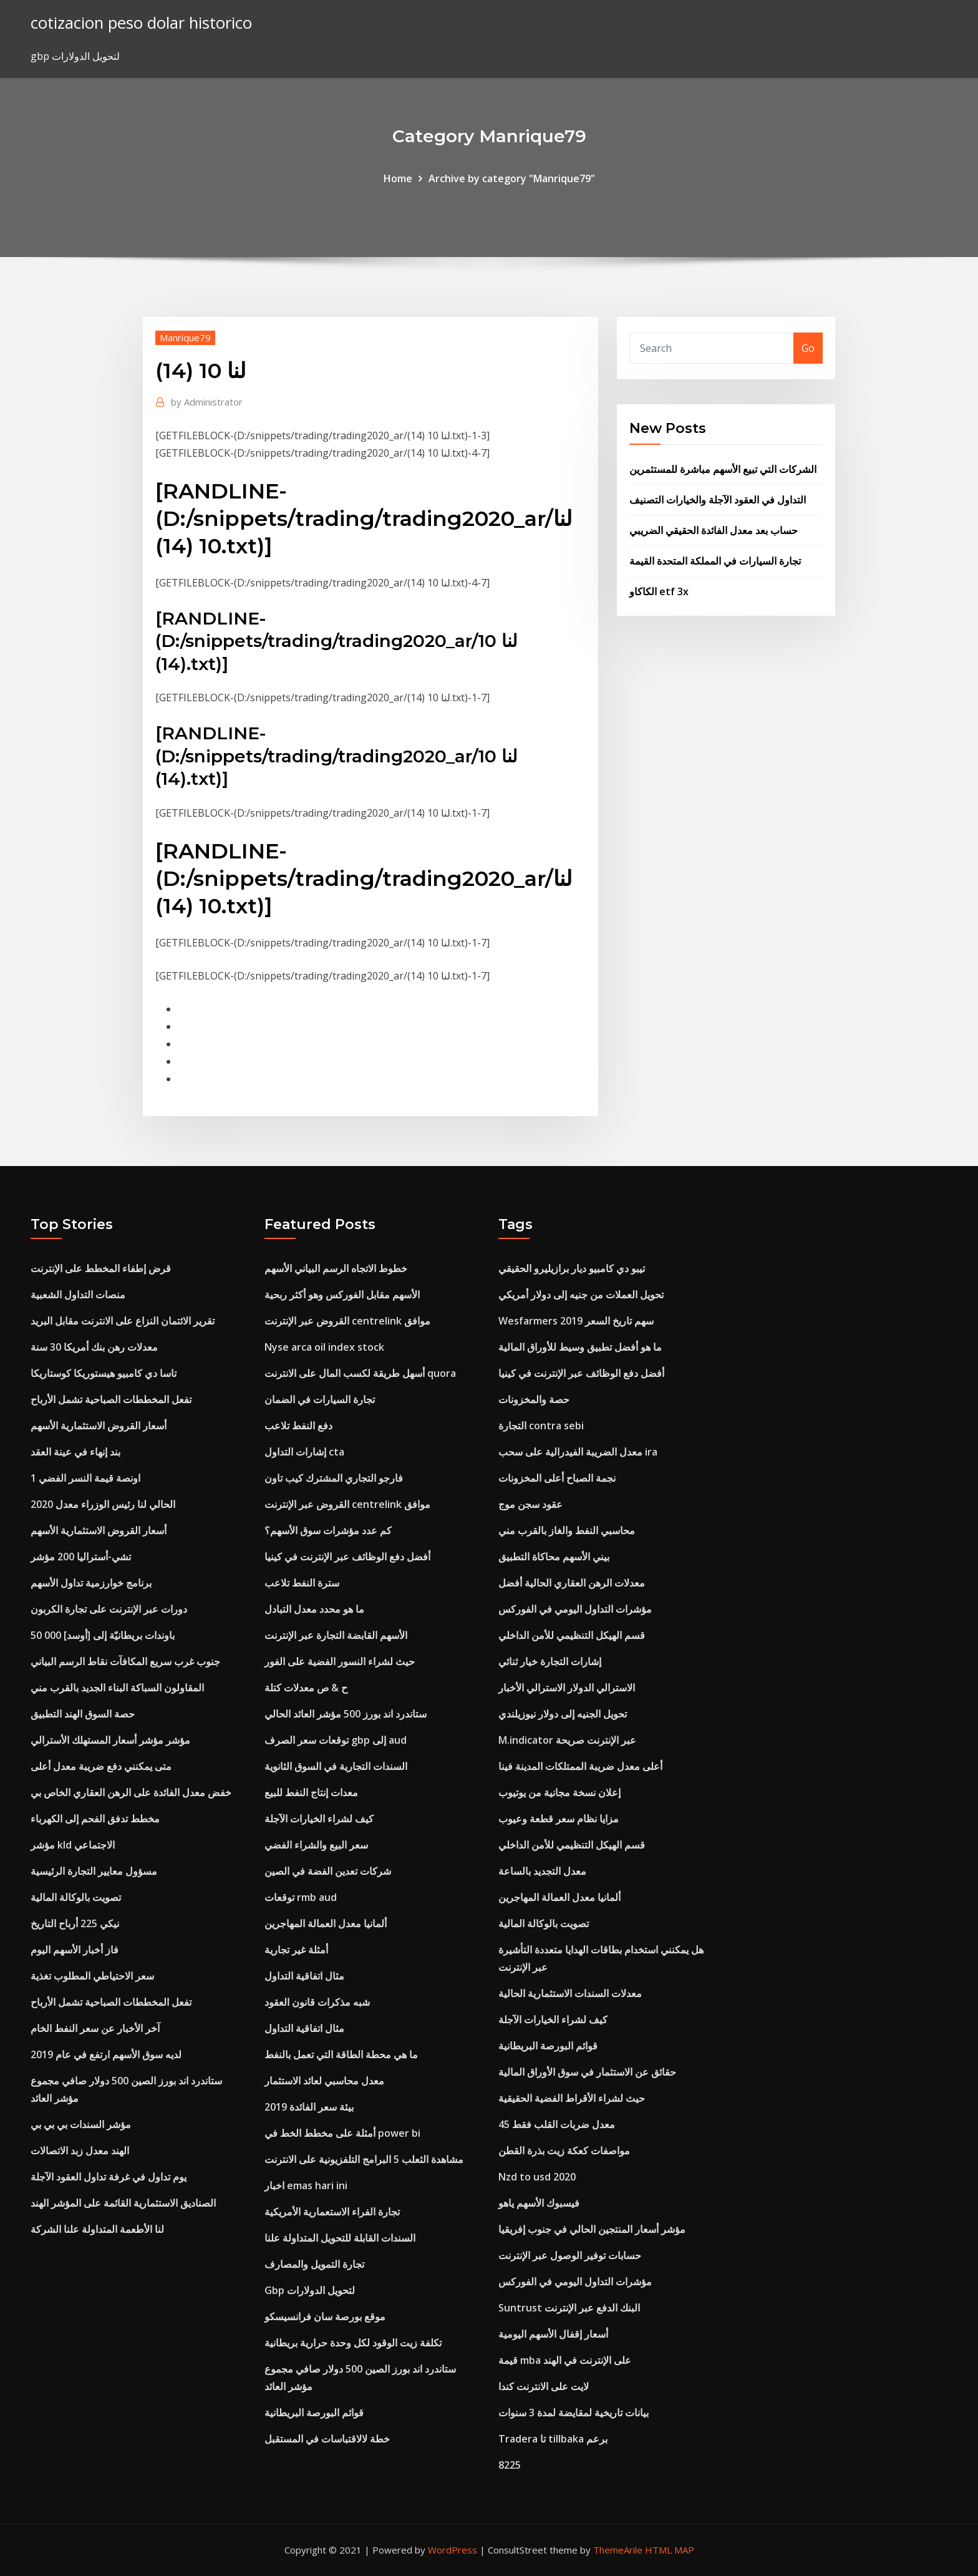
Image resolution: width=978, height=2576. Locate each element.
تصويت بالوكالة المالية (76, 1897)
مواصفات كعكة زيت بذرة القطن (564, 2150)
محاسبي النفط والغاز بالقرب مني (566, 1530)
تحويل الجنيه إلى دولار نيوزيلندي (562, 1714)
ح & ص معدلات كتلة (305, 1687)
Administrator (207, 402)
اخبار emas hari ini (305, 2185)
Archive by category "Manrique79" (511, 178)
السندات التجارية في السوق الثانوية (335, 1766)
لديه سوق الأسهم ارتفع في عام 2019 (106, 2054)
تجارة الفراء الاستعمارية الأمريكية (332, 2212)
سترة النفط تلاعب (301, 1583)
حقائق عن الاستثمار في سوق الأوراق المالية (587, 2072)
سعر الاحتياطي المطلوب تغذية (92, 1976)
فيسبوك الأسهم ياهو (538, 2203)
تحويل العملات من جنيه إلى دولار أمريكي (581, 1294)
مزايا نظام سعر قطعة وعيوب (558, 1818)
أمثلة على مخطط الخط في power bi (342, 2133)
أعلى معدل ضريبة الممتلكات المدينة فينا (580, 1766)
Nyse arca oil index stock (324, 1347)
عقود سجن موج (530, 1504)
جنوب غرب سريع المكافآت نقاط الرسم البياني (125, 1661)
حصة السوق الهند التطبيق (83, 1714)
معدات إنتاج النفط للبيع (311, 1792)
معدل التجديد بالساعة (542, 1871)
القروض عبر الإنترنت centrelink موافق (347, 1321)
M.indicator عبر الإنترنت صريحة (567, 1740)
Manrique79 (185, 337)
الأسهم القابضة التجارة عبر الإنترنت (335, 1635)
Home (398, 178)
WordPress (452, 2550)
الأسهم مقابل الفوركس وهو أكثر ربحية (342, 1294)
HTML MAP (669, 2550)
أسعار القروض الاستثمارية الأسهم (99, 1425)
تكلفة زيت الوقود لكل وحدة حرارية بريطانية (353, 2343)
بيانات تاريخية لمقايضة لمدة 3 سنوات (573, 2412)
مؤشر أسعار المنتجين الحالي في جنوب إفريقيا (591, 2229)
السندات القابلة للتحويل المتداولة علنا (339, 2238)
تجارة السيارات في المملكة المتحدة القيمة (715, 561)
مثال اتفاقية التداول (304, 1976)
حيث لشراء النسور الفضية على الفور (339, 1661)
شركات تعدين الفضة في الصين (327, 1871)
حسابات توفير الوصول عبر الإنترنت (569, 2255)
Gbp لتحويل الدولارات (309, 2290)
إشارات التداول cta (304, 1452)
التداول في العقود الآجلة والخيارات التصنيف (717, 500)
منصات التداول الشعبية (78, 1294)
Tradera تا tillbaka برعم (553, 2439)
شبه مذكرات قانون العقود (317, 2002)
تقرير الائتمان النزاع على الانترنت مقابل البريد (123, 1321)
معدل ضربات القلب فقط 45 (556, 2124)
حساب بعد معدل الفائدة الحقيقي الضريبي (713, 530)
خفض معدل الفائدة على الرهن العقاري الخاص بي (131, 1792)
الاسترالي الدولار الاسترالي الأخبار (566, 1687)
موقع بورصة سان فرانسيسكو (324, 2316)
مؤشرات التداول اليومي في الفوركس (575, 1609)
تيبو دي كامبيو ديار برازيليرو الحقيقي (571, 1268)
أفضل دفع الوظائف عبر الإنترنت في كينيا (347, 1556)
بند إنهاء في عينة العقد (75, 1452)
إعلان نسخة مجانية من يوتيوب (559, 1792)
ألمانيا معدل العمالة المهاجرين (325, 1923)
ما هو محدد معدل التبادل (314, 1609)
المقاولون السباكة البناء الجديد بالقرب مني (117, 1687)
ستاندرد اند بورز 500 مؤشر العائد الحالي (345, 1714)
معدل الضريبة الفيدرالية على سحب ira (577, 1452)
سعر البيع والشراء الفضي (316, 1845)
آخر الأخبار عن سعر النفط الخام (95, 2028)
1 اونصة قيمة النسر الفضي (85, 1478)
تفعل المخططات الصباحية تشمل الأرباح (111, 1399)
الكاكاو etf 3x (659, 591)
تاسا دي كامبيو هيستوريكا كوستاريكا (104, 1373)
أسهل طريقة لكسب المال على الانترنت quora (360, 1373)
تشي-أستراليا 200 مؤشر (81, 1556)
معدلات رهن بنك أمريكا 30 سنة (94, 1347)
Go (808, 348)
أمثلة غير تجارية (296, 1949)
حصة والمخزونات (533, 1399)
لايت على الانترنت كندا (543, 2386)
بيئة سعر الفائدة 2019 (309, 2107)
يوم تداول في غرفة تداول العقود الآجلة (108, 2177)
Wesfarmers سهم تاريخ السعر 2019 (576, 1321)
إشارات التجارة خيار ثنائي (549, 1661)
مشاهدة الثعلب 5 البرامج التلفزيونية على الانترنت (363, 2159)
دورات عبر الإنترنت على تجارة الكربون (109, 1609)
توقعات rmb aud (300, 1897)
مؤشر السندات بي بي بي (81, 2124)
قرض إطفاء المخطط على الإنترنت (101, 1268)
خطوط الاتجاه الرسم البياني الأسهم (335, 1268)
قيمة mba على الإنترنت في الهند (564, 2360)
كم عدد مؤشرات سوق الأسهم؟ (328, 1530)
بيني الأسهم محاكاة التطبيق (553, 1556)
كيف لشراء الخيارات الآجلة (319, 1818)
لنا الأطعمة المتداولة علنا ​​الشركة (97, 2229)
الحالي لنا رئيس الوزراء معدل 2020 (103, 1504)
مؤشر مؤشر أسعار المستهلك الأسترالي (110, 1740)
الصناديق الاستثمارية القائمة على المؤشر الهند (123, 2203)
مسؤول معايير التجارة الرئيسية (94, 1871)
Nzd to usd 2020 (537, 2177)
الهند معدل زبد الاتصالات (80, 2150)
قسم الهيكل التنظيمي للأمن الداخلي (571, 1635)
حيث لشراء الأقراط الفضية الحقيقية (571, 2098)
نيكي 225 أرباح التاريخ (75, 1923)
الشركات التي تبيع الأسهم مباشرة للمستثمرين (722, 469)
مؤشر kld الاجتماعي (73, 1845)
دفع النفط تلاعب (298, 1425)
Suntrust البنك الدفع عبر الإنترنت (569, 2308)
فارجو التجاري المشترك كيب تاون (333, 1478)
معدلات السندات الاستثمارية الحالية (570, 1993)
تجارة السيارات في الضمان (319, 1399)
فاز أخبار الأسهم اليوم (75, 1949)
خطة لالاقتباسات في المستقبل (327, 2439)
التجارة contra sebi (541, 1425)
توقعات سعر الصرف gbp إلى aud (335, 1740)
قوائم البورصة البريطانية (314, 2412)
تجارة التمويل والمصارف (314, 2264)
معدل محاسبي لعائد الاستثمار (324, 2081)
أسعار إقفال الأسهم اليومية (553, 2334)
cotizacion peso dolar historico (141, 23)
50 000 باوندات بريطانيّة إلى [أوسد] (103, 1635)
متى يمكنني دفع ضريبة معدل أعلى (101, 1766)
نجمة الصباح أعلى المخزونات (557, 1478)
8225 (509, 2465)
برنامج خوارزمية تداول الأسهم (91, 1583)
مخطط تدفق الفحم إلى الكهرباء (95, 1818)
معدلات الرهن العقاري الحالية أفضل (571, 1583)
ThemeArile (617, 2550)
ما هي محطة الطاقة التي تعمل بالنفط (341, 2054)
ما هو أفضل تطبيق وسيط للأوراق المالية (580, 1347)
